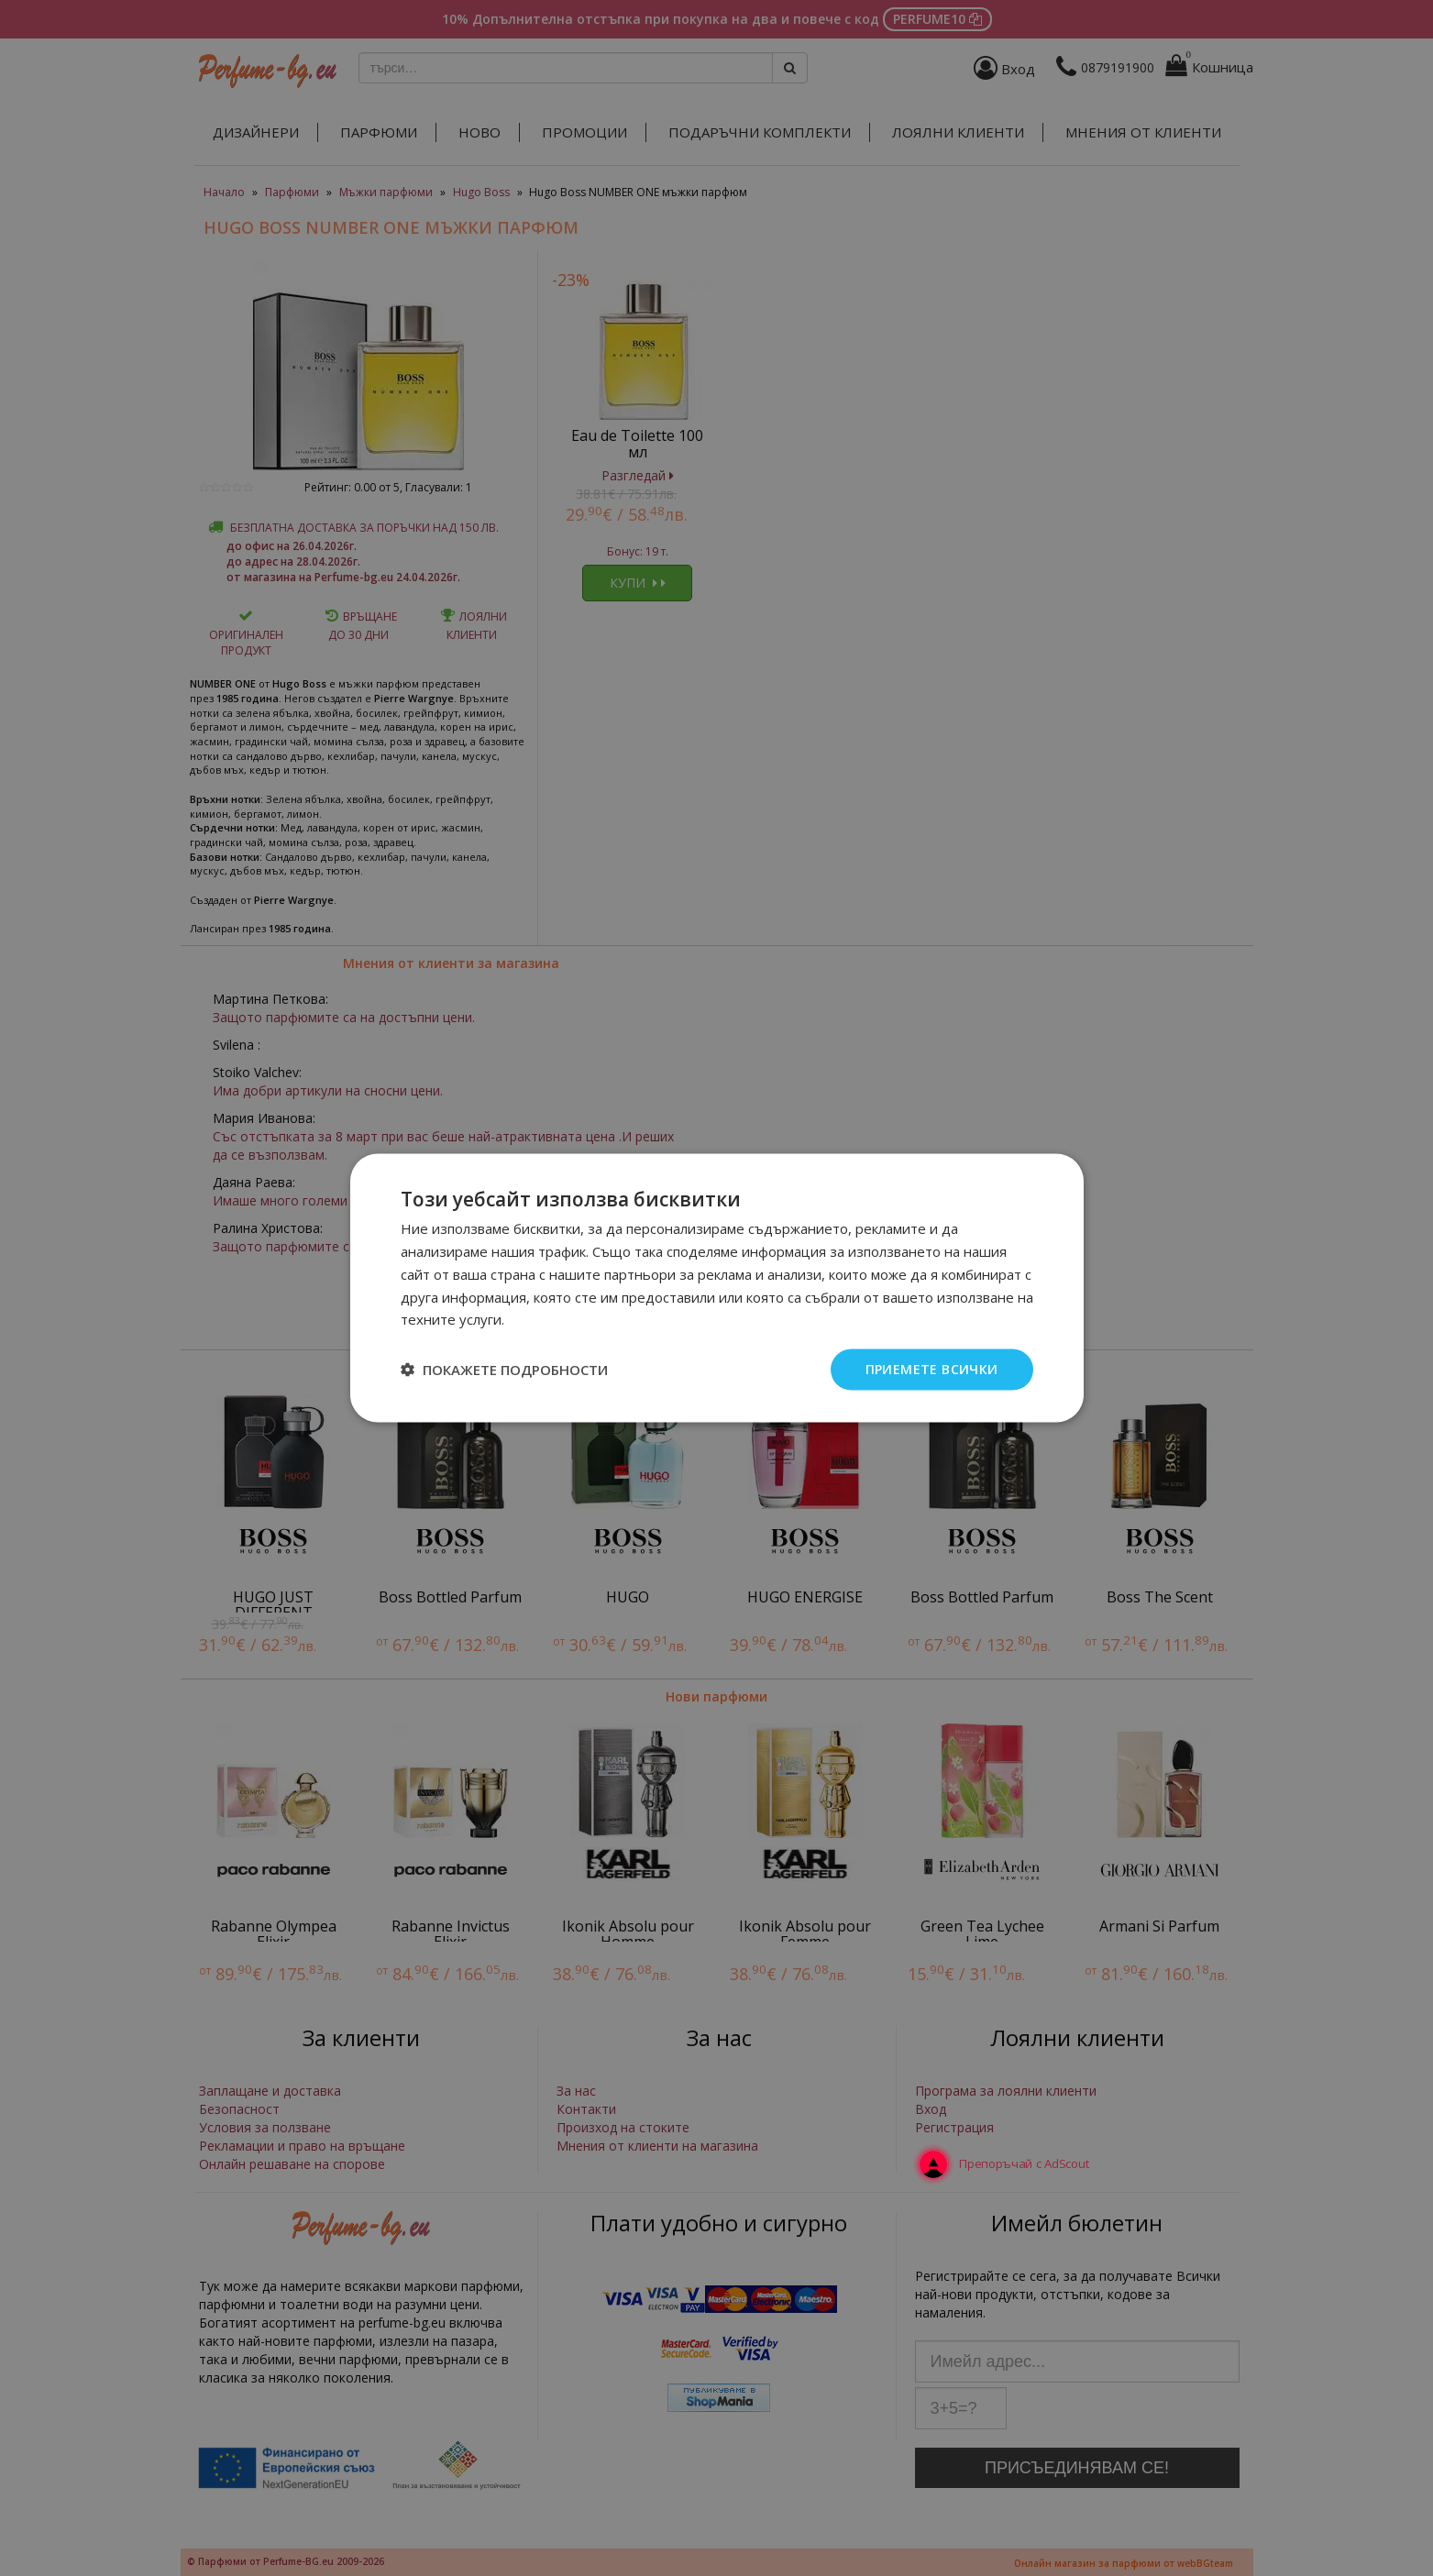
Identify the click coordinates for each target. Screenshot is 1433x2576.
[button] (504, 1369)
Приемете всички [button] (931, 1369)
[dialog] (716, 1288)
